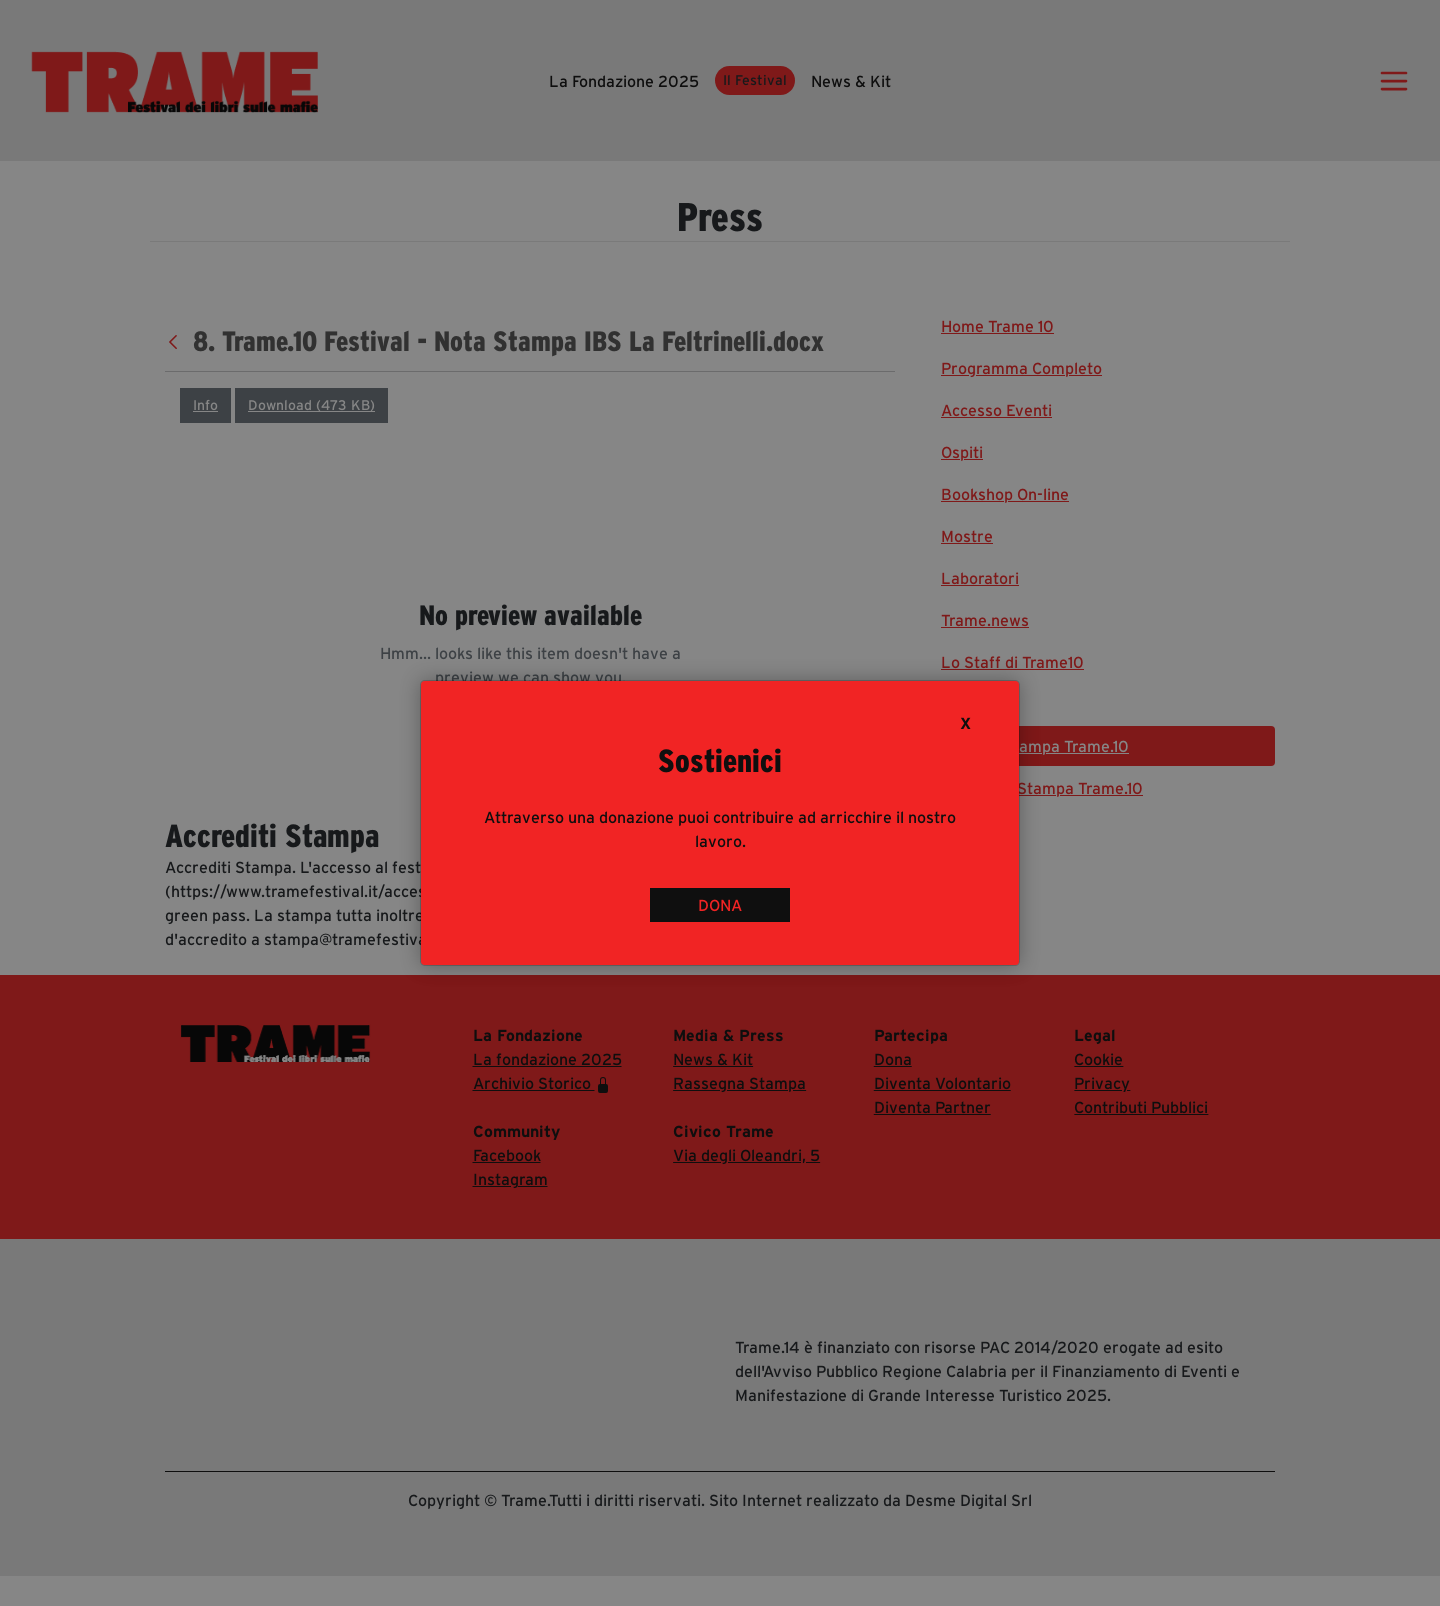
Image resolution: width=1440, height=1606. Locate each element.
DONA (720, 905)
